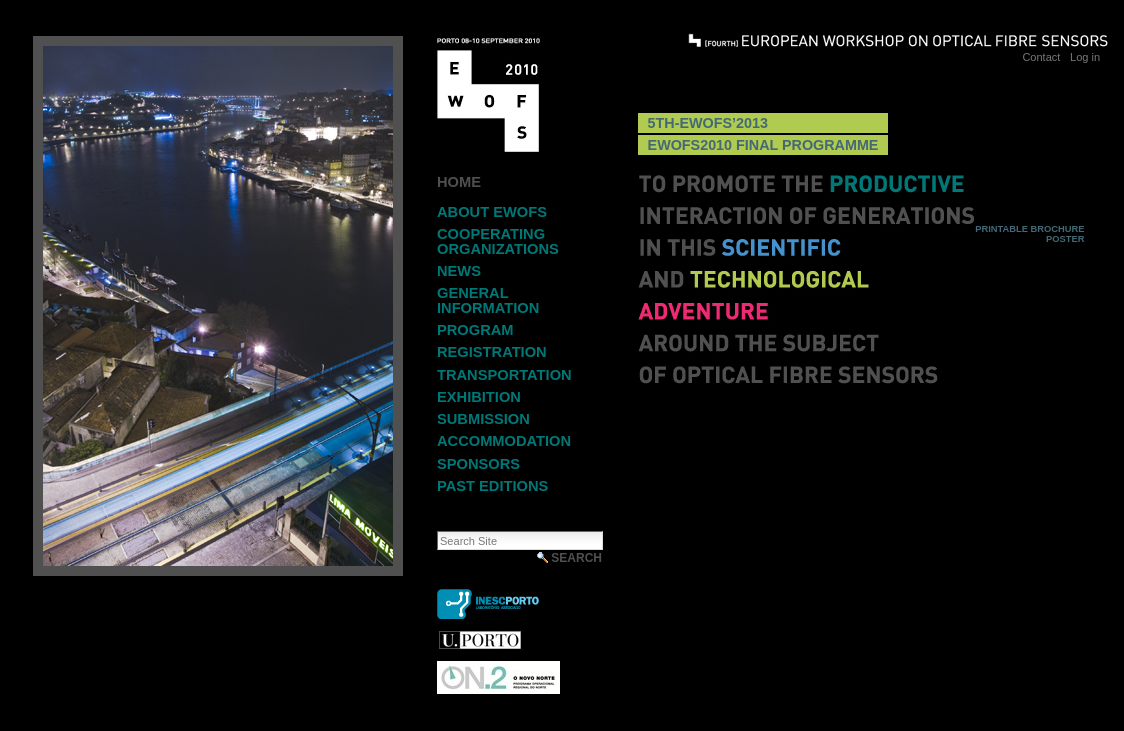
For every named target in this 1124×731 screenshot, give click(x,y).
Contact (1041, 57)
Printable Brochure (1029, 229)
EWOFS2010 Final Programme (763, 145)
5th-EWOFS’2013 (708, 123)
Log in (1085, 57)
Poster (1065, 239)
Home (459, 182)
